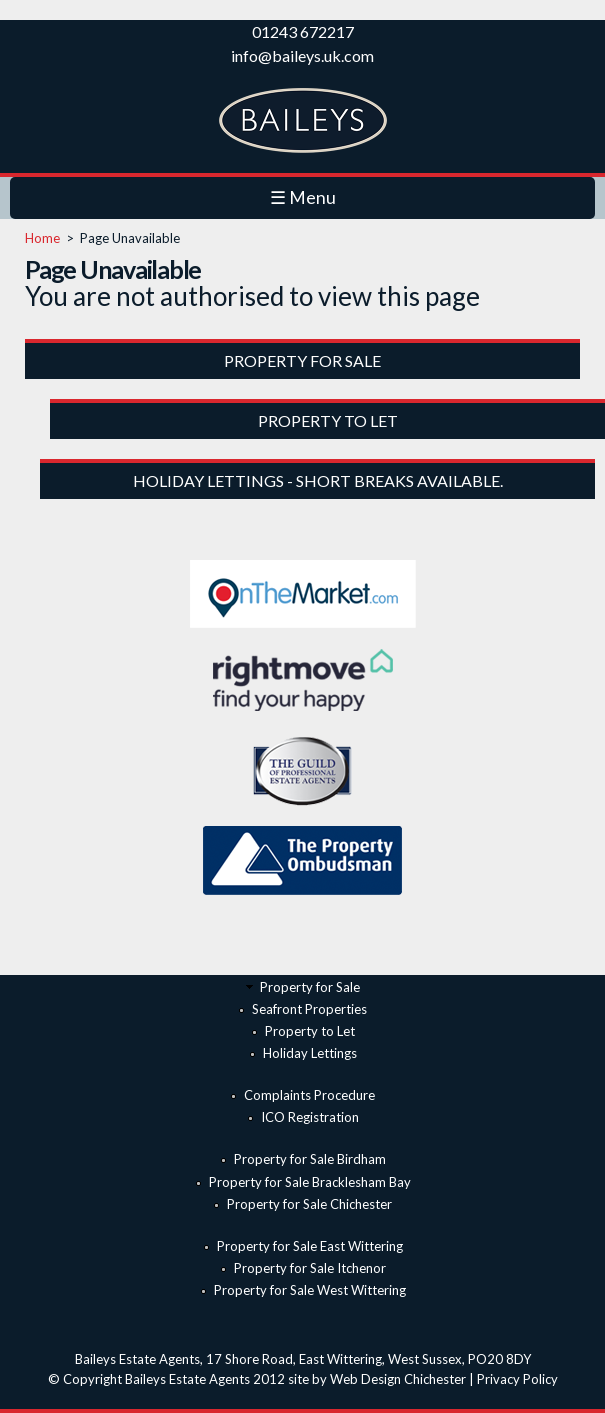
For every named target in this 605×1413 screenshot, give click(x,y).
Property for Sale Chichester (309, 1204)
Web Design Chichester (398, 1379)
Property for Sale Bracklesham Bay (310, 1182)
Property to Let (310, 1031)
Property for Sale (310, 987)
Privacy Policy (517, 1379)
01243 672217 (303, 31)
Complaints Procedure (309, 1095)
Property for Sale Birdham (310, 1159)
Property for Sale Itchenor (310, 1268)
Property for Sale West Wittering (310, 1290)
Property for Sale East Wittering (310, 1246)
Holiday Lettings (310, 1053)
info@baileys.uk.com (302, 55)
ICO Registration (310, 1117)
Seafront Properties (309, 1009)
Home (42, 238)
